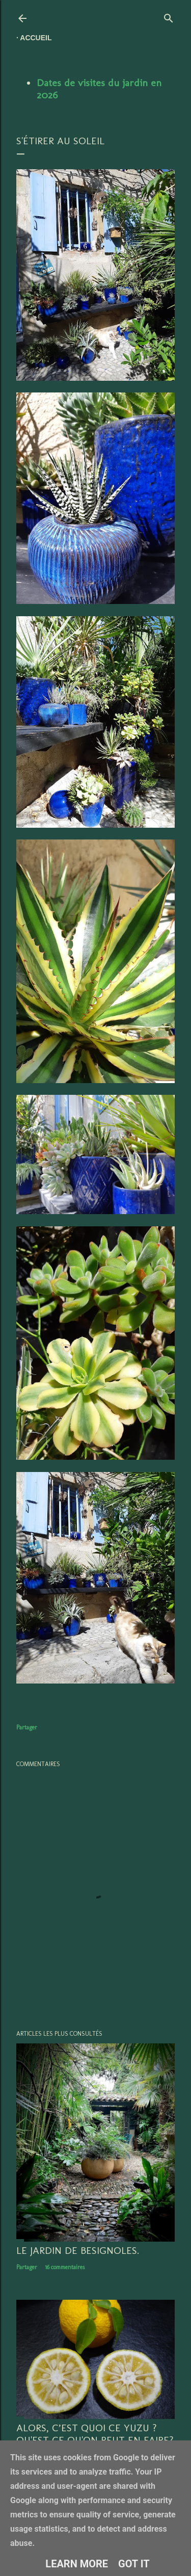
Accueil (35, 38)
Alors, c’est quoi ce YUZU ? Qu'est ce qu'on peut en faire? (95, 2434)
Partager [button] (26, 1727)
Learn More (76, 2564)
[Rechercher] (168, 16)
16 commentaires (65, 2267)
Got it (134, 2564)
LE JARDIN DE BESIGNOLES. (77, 2250)
